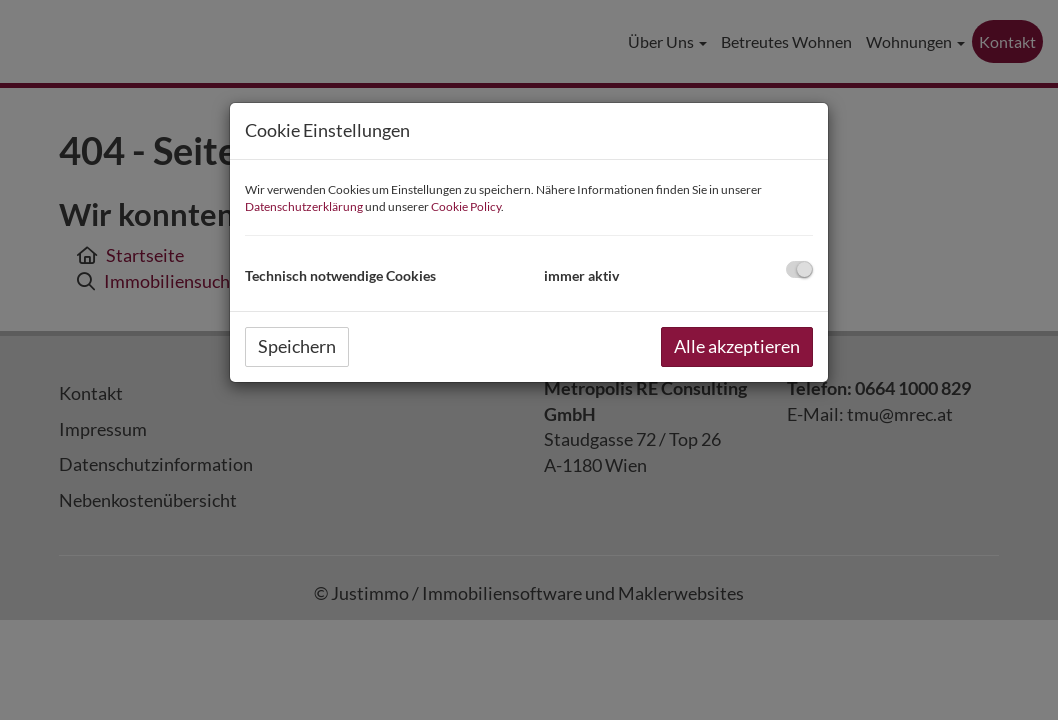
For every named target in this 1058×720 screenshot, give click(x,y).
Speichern (297, 346)
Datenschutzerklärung (304, 206)
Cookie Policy (466, 206)
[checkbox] (799, 269)
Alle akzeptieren (737, 346)
